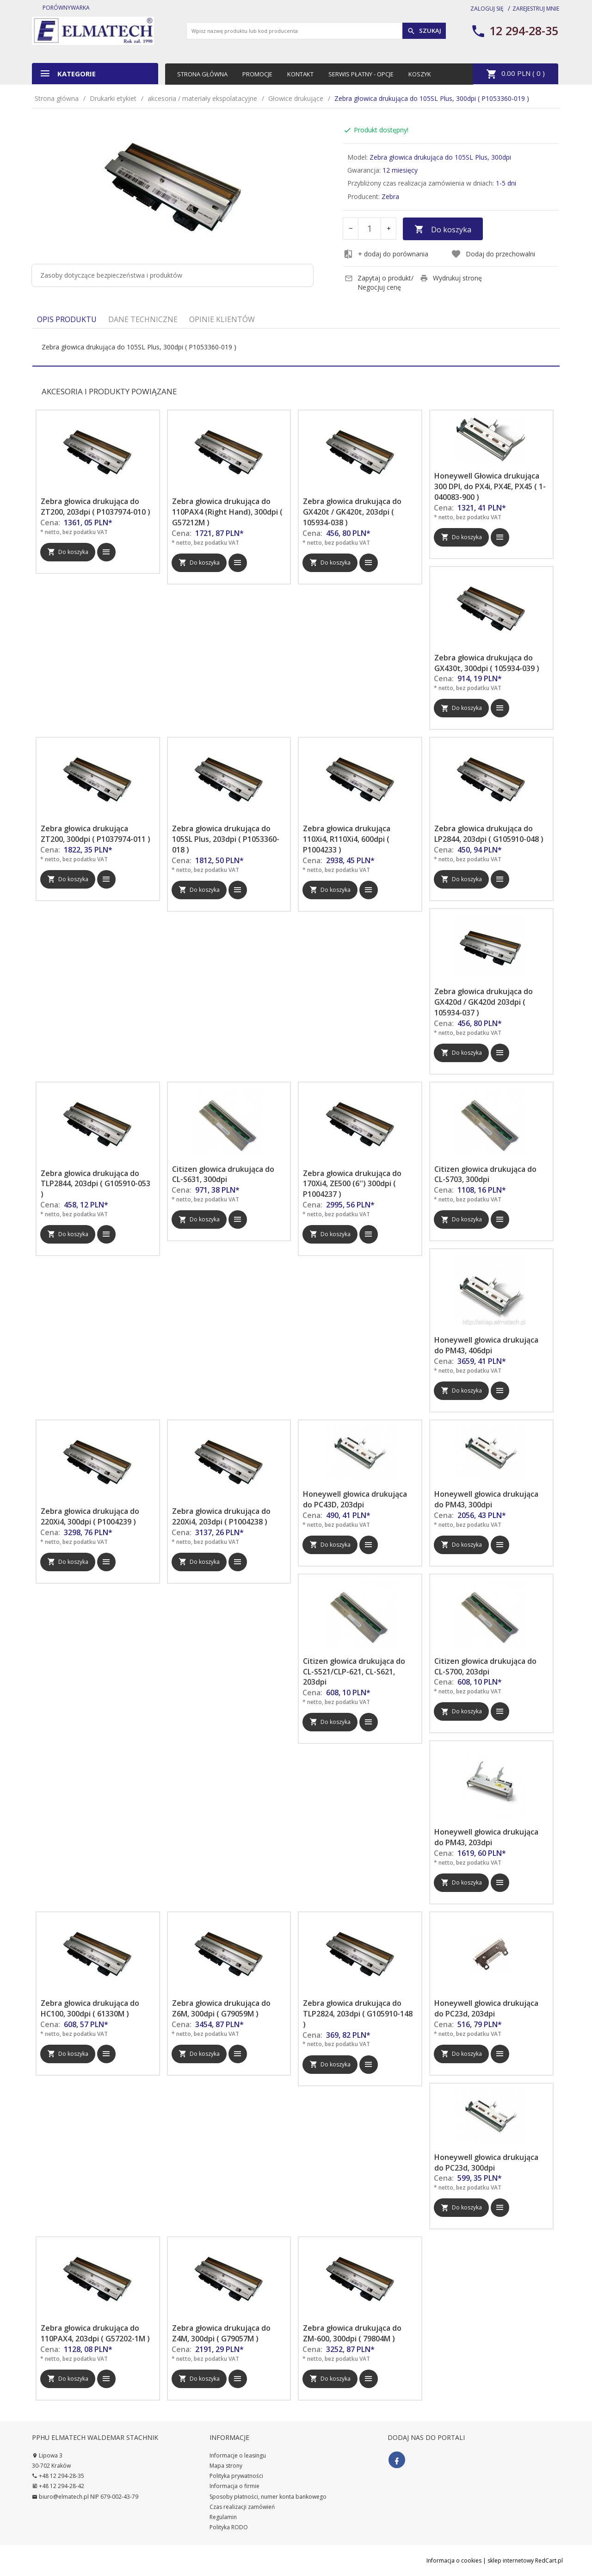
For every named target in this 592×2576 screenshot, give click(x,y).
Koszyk (419, 74)
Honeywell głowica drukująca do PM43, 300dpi (486, 1499)
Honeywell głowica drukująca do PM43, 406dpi (486, 1345)
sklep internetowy (510, 2560)
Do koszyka (442, 229)
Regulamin (223, 2517)
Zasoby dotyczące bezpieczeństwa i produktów (111, 275)
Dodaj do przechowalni (493, 254)
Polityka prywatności (236, 2476)
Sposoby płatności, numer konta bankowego (268, 2497)
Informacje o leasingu (238, 2455)
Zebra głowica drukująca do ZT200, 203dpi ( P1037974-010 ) (95, 506)
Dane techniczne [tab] (143, 319)
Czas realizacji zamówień (242, 2507)
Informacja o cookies (453, 2560)
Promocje (257, 74)
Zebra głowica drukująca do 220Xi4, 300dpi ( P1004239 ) (90, 1516)
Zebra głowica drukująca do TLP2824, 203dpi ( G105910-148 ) (358, 2013)
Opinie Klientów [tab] (222, 319)
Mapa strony (226, 2466)
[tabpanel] (296, 347)
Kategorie (67, 73)
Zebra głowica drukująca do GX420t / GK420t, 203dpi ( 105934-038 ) (352, 512)
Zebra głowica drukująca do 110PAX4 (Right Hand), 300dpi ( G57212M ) (227, 512)
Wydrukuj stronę (451, 278)
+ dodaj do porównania (385, 254)
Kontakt (300, 74)
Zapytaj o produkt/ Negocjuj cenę (379, 283)
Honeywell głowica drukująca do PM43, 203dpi (486, 1837)
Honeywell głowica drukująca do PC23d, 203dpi (486, 2008)
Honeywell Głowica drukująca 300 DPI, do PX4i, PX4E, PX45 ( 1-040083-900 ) (490, 486)
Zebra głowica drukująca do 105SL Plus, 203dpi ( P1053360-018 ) (225, 839)
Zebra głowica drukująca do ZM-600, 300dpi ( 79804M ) (352, 2333)
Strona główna (202, 74)
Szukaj (424, 31)
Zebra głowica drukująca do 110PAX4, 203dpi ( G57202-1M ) (95, 2333)
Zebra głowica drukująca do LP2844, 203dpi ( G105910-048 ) (488, 833)
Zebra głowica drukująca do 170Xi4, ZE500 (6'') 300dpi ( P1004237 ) (352, 1184)
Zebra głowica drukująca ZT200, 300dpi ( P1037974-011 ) (95, 833)
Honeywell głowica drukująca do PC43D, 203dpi (355, 1499)
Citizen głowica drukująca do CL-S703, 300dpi (485, 1174)
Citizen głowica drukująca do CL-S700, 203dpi (485, 1666)
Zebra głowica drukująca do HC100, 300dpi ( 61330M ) (90, 2008)
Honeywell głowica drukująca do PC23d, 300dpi (486, 2162)
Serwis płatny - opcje (361, 74)
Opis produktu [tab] (67, 319)
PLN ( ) (515, 74)
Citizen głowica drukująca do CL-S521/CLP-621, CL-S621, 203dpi (354, 1671)
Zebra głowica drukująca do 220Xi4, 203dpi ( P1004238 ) (221, 1516)
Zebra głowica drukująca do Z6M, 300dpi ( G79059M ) (221, 2008)
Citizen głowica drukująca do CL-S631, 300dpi (223, 1174)
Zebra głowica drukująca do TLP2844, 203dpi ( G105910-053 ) (95, 1184)
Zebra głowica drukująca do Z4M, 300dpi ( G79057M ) (221, 2333)
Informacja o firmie (234, 2486)
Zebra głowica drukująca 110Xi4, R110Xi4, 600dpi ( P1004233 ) (346, 839)
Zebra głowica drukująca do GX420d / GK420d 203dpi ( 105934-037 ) (483, 1002)
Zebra (390, 196)
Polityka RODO (229, 2527)
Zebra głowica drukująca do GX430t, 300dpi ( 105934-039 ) (486, 663)
